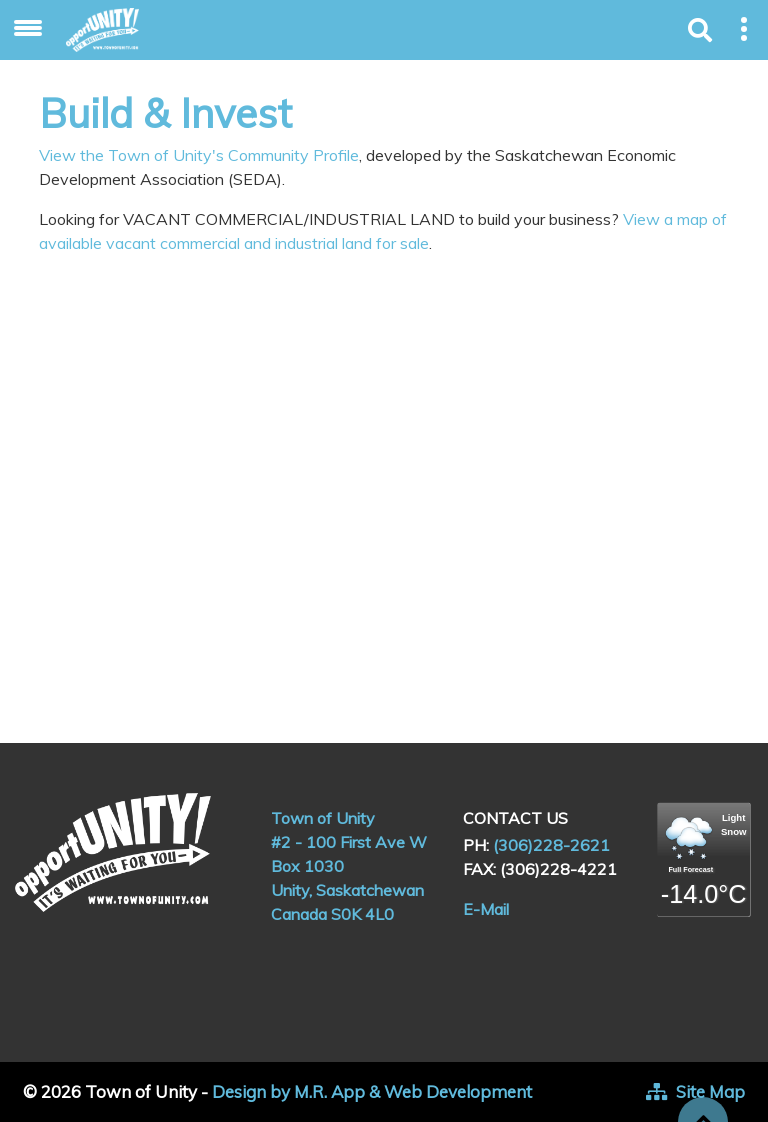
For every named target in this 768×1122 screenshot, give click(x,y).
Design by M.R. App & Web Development (372, 1091)
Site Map (710, 1091)
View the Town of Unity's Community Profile (199, 155)
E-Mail (486, 909)
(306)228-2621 (551, 845)
